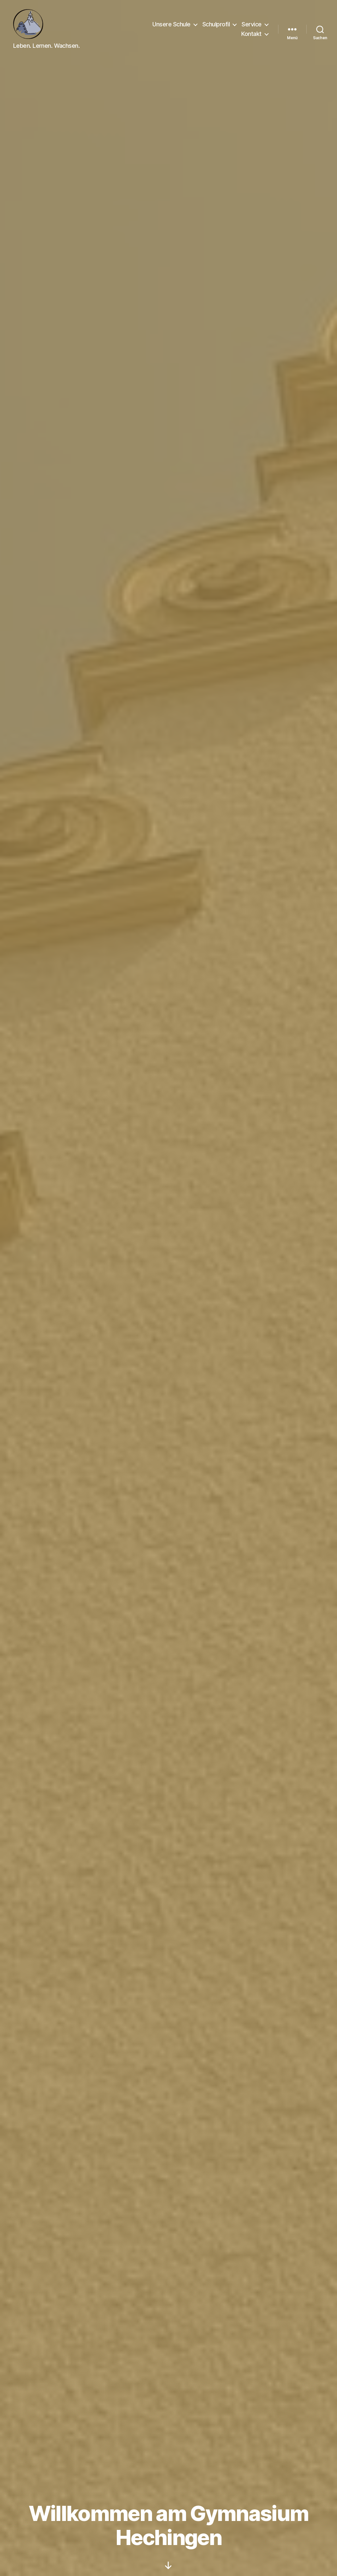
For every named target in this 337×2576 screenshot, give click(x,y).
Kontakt (251, 33)
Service (252, 24)
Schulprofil (216, 24)
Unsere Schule (171, 24)
